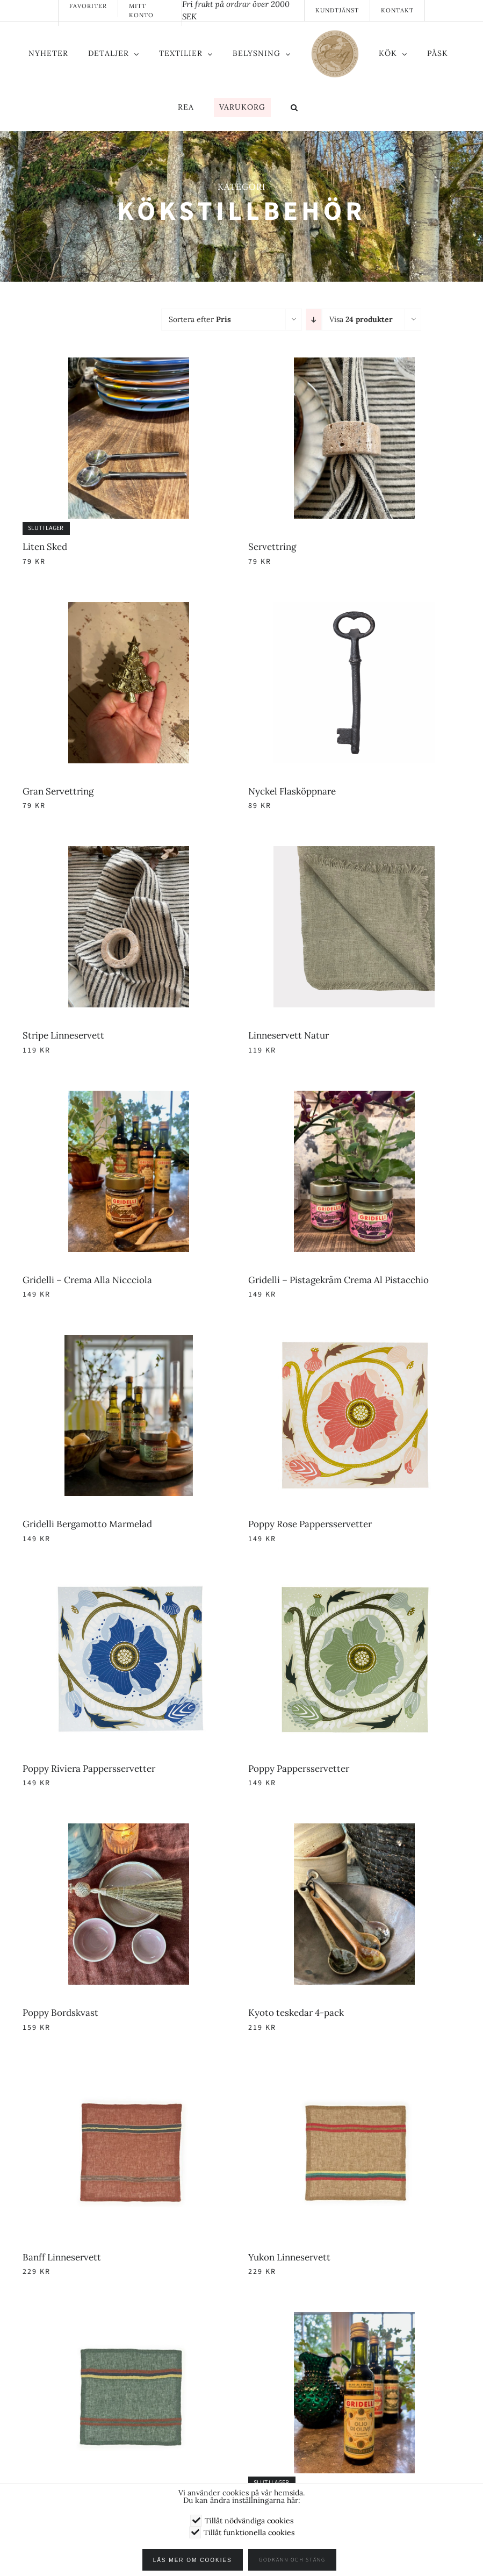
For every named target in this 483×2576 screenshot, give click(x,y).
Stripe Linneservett (63, 1035)
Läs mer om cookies (197, 2560)
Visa (361, 319)
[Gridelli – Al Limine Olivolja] (354, 2318)
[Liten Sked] (129, 364)
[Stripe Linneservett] (129, 852)
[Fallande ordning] (314, 320)
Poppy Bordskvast (60, 2013)
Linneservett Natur (288, 1035)
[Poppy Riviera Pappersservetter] (129, 1585)
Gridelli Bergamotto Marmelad (87, 1524)
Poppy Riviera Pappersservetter (89, 1768)
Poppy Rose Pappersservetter (310, 1524)
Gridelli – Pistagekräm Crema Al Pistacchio (338, 1280)
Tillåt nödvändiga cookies (249, 2520)
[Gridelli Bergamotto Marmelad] (129, 1341)
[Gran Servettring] (129, 608)
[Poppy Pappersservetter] (354, 1585)
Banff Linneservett (62, 2257)
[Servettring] (354, 364)
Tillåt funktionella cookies (249, 2532)
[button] (294, 108)
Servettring (272, 547)
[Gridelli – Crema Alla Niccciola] (129, 1097)
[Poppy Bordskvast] (129, 1829)
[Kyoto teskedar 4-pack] (354, 1829)
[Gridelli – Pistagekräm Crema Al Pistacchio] (354, 1097)
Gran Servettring (58, 791)
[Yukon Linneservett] (354, 2074)
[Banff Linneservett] (129, 2074)
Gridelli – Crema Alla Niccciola (87, 1280)
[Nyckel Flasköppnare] (354, 608)
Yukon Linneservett (289, 2257)
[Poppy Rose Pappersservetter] (354, 1341)
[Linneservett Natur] (354, 852)
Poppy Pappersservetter (298, 1768)
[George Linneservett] (129, 2318)
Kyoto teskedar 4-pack (296, 2013)
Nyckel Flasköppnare (292, 791)
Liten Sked (45, 547)
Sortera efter (200, 319)
